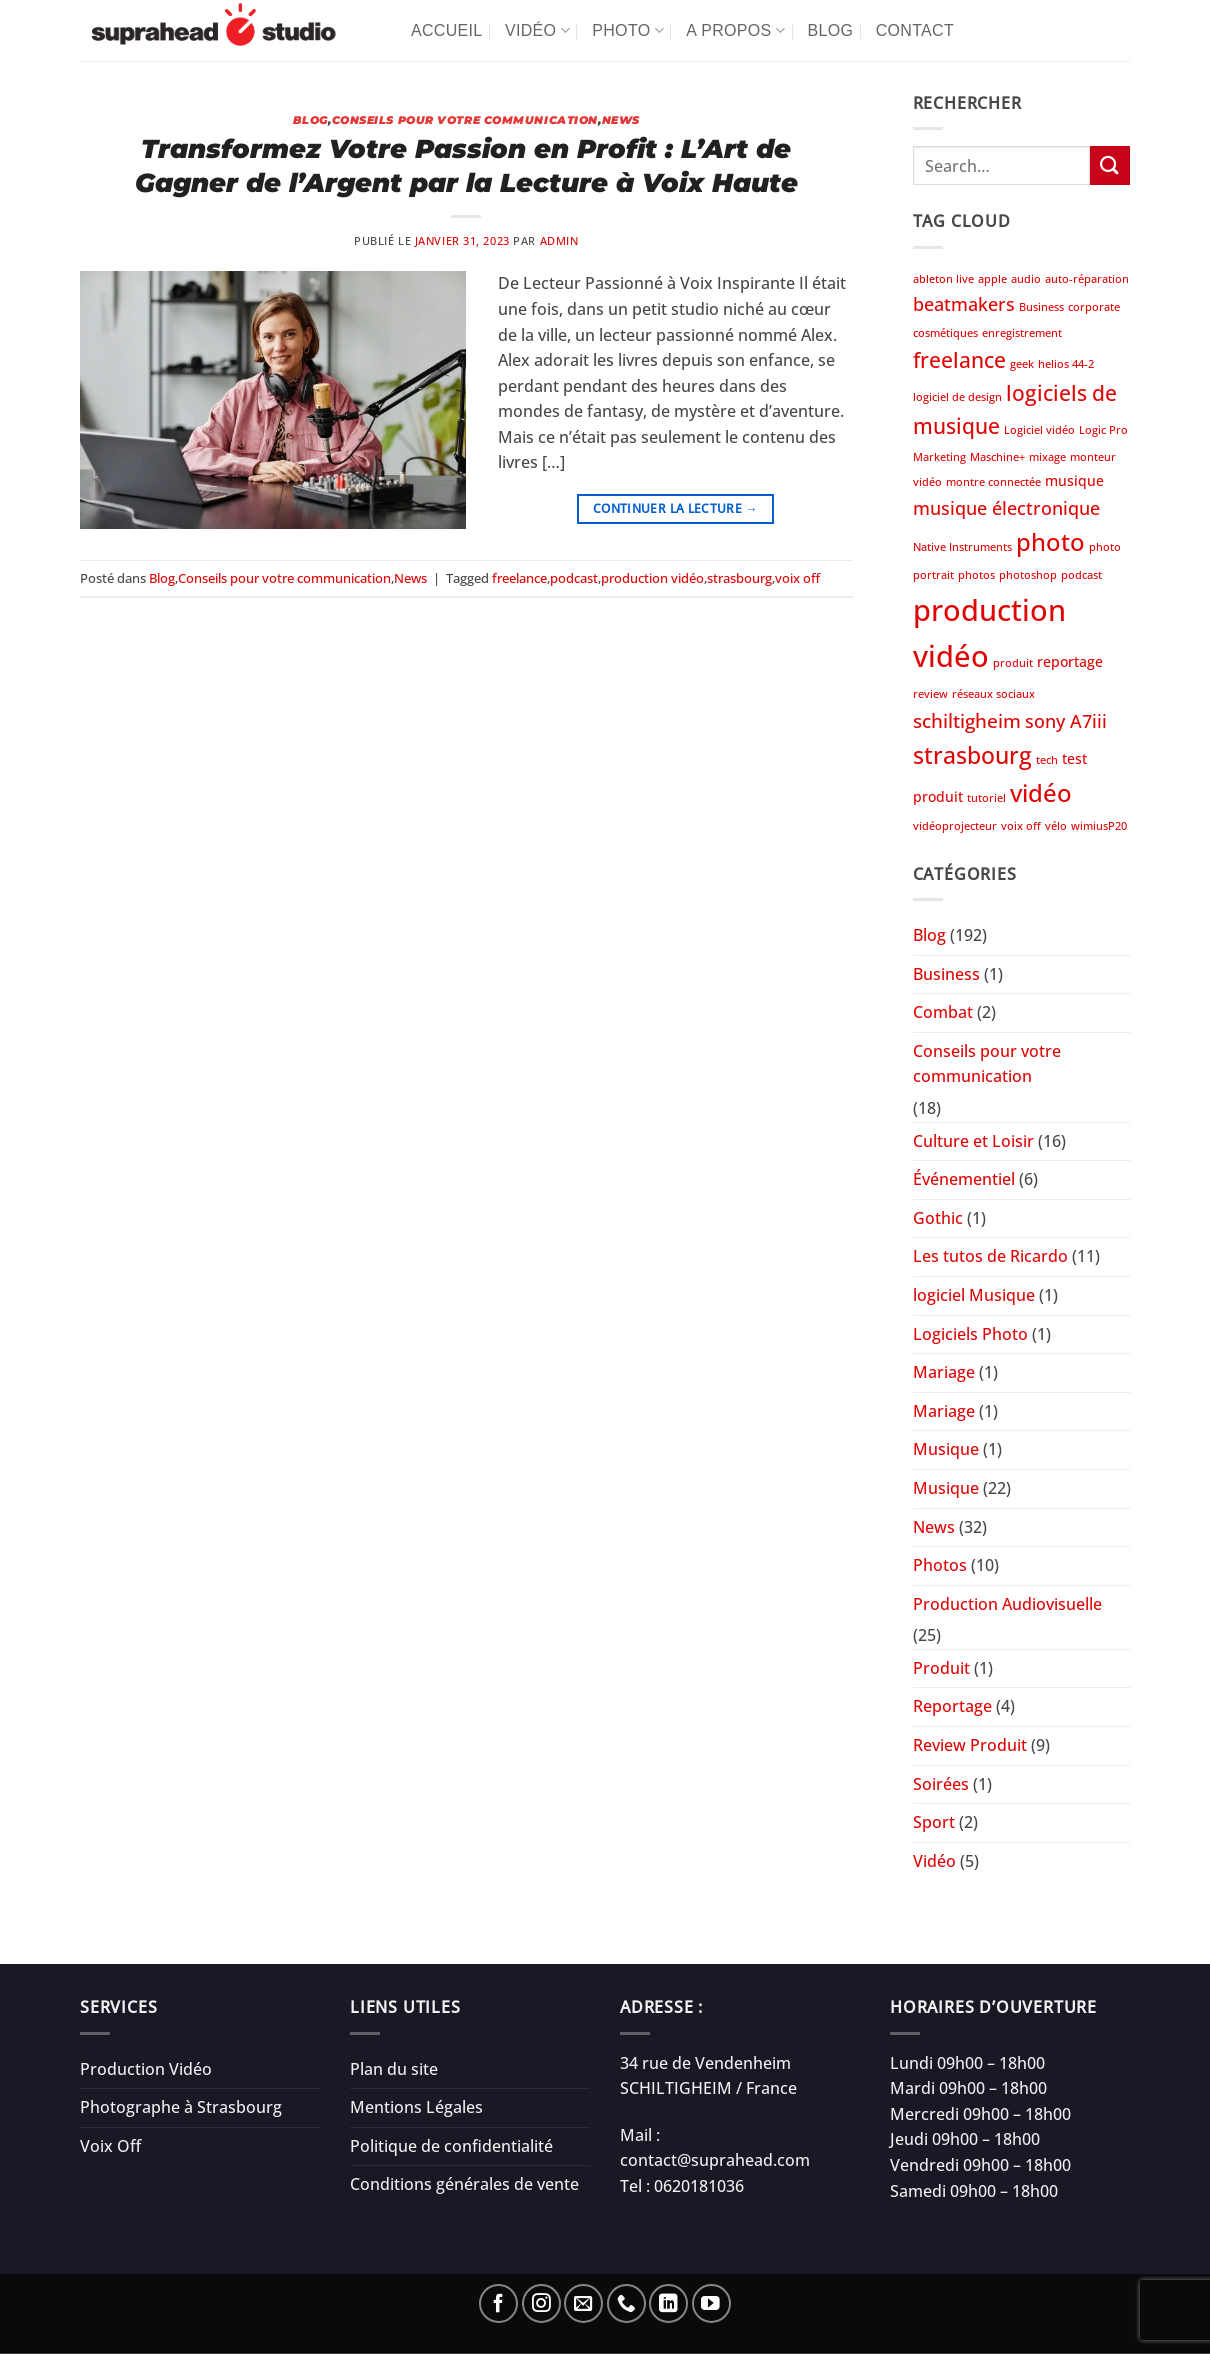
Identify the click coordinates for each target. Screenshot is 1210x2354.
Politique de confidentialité (451, 2146)
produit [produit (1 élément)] (1013, 663)
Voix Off (110, 2146)
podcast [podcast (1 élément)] (1081, 575)
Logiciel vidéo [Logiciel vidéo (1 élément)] (1039, 430)
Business (946, 974)
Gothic (938, 1218)
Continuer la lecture (675, 508)
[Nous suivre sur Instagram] (541, 2303)
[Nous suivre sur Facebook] (498, 2303)
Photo (628, 30)
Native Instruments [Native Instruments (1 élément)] (962, 547)
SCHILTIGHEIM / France (708, 2088)
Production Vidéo (146, 2069)
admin (559, 240)
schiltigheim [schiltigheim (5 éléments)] (967, 720)
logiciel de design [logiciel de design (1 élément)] (957, 397)
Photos (940, 1565)
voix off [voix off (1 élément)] (1021, 826)
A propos (735, 30)
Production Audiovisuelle (1007, 1604)
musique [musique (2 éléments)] (1074, 480)
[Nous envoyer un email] (583, 2303)
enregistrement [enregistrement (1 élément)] (1022, 333)
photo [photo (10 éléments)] (1050, 541)
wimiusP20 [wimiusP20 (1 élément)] (1099, 826)
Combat (943, 1012)
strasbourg (739, 578)
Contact (915, 30)
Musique (946, 1449)
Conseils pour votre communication (465, 120)
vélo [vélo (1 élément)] (1056, 826)
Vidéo (537, 30)
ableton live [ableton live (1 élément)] (943, 279)
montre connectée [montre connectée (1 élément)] (993, 482)
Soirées (941, 1784)
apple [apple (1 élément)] (992, 279)
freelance (519, 578)
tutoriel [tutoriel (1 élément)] (986, 798)
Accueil (447, 30)
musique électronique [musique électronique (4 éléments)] (1006, 508)
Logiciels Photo (970, 1334)
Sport (934, 1822)
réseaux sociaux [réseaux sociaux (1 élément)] (993, 694)
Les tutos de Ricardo (990, 1256)
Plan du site (394, 2069)
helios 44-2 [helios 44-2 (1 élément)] (1066, 364)
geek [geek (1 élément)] (1022, 364)
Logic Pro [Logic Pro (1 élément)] (1103, 430)
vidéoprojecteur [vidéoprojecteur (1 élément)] (955, 826)
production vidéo (652, 578)
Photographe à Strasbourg (181, 2107)
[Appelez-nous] (626, 2303)
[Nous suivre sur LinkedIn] (668, 2303)
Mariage (944, 1372)
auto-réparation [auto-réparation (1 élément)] (1087, 279)
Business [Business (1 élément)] (1041, 307)
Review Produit (970, 1745)
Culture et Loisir (973, 1141)
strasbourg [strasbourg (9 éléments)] (972, 755)
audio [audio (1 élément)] (1026, 279)
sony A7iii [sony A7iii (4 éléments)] (1066, 721)
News (621, 120)
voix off (797, 578)
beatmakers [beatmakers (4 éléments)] (964, 304)
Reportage (952, 1706)
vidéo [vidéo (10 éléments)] (1041, 792)
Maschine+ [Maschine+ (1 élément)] (997, 457)
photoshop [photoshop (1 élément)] (1028, 575)
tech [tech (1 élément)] (1047, 760)
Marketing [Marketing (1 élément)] (939, 457)
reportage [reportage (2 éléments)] (1070, 661)
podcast (574, 578)
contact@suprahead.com (715, 2160)
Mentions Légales (416, 2107)
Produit (941, 1668)
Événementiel (964, 1179)
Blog (831, 30)
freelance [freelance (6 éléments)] (959, 360)
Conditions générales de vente (464, 2184)
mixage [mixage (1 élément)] (1047, 457)
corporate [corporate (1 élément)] (1094, 307)
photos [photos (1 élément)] (976, 575)
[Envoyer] (1110, 165)
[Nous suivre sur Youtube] (711, 2303)
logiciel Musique (974, 1295)
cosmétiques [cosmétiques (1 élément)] (945, 333)
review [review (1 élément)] (930, 694)
